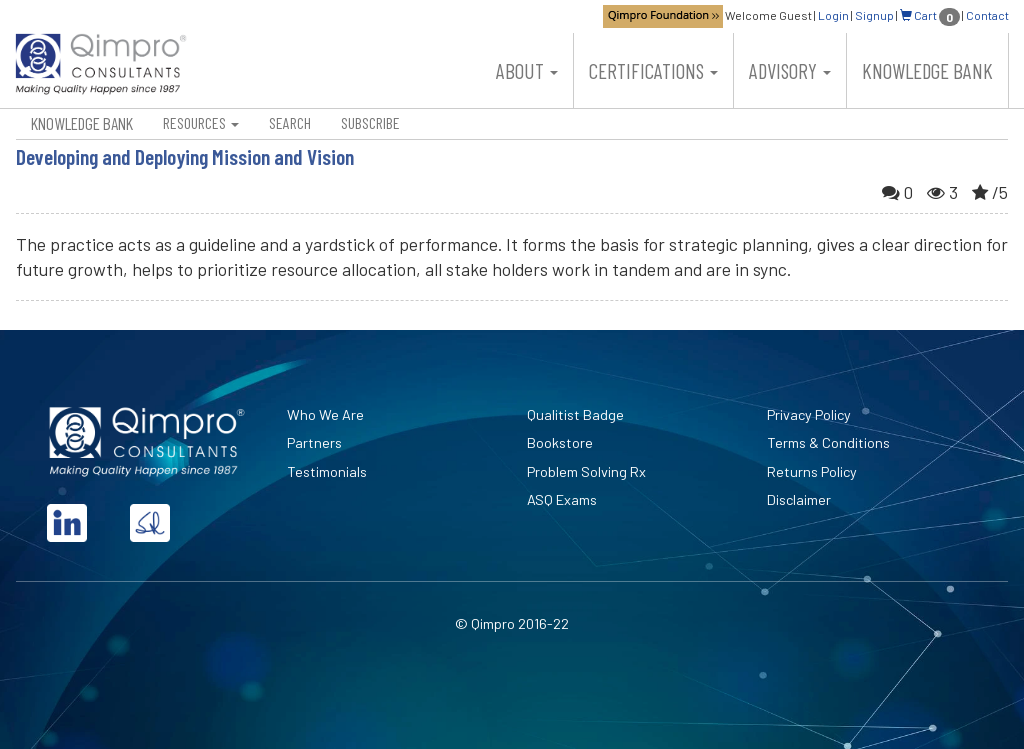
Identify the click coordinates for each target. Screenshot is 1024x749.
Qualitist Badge (575, 414)
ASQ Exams (562, 499)
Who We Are (325, 414)
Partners (314, 442)
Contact (987, 15)
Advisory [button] (790, 70)
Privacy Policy (809, 414)
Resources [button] (201, 122)
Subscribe (370, 122)
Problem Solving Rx (586, 471)
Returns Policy (812, 471)
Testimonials (327, 471)
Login (833, 15)
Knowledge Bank (927, 70)
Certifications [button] (653, 70)
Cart (930, 15)
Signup (874, 15)
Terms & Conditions (828, 442)
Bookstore (560, 442)
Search (290, 122)
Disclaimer (799, 499)
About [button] (527, 70)
